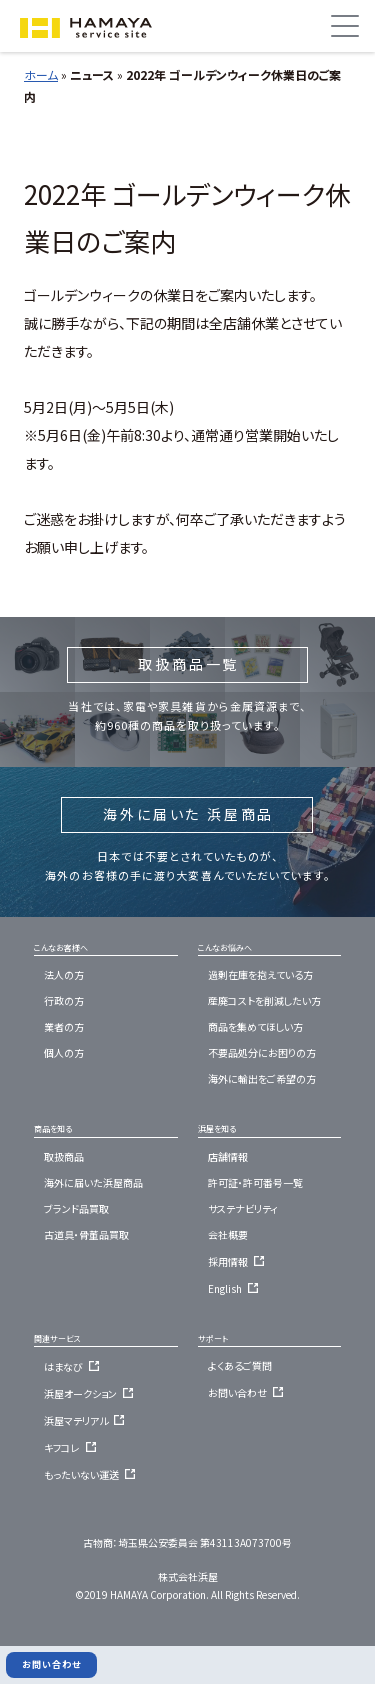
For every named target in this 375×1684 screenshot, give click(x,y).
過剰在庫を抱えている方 (260, 974)
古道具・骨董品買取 (86, 1234)
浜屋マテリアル (87, 1420)
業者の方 (64, 1026)
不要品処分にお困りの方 (262, 1052)
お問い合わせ (248, 1392)
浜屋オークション (91, 1393)
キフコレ (73, 1447)
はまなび (74, 1366)
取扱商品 (64, 1156)
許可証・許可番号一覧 (255, 1182)
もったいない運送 (92, 1474)
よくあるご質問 (240, 1365)
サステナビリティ (243, 1208)
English (236, 1288)
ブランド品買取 (76, 1208)
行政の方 (64, 1000)
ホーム (41, 74)
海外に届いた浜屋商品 (93, 1182)
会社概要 (228, 1234)
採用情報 (239, 1261)
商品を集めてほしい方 (255, 1026)
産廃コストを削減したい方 (264, 1000)
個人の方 (64, 1052)
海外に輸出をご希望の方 (262, 1078)
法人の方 (64, 974)
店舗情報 (228, 1156)
